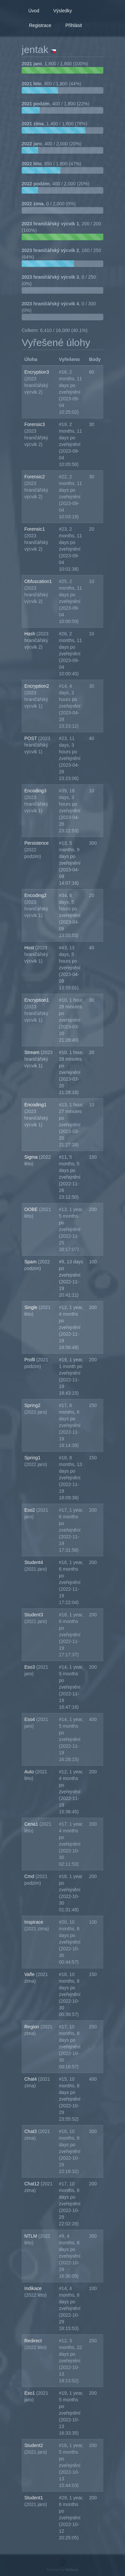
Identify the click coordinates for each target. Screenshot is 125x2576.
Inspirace (33, 1922)
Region (32, 2026)
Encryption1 (36, 1000)
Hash (30, 633)
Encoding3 (35, 790)
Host (29, 947)
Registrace (40, 25)
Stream (32, 1052)
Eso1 (30, 2393)
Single (31, 1307)
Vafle (30, 1974)
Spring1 (32, 1457)
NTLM (31, 2236)
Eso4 (30, 1719)
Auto (29, 1771)
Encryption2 (36, 686)
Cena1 (31, 1824)
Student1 (33, 2497)
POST (31, 738)
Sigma (31, 1157)
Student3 (33, 1614)
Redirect (33, 2340)
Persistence (36, 843)
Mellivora (71, 2570)
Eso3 (30, 1667)
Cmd (29, 1876)
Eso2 (30, 1510)
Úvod (33, 10)
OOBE (31, 1209)
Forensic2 (34, 476)
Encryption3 (36, 372)
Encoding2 (35, 895)
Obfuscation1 (38, 581)
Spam (31, 1261)
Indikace (33, 2288)
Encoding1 (35, 1104)
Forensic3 (34, 424)
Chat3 (31, 2131)
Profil (30, 1359)
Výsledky (62, 10)
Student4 (33, 1562)
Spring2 (32, 1405)
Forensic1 (34, 529)
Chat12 (32, 2183)
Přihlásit (73, 25)
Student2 (33, 2445)
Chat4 (31, 2079)
